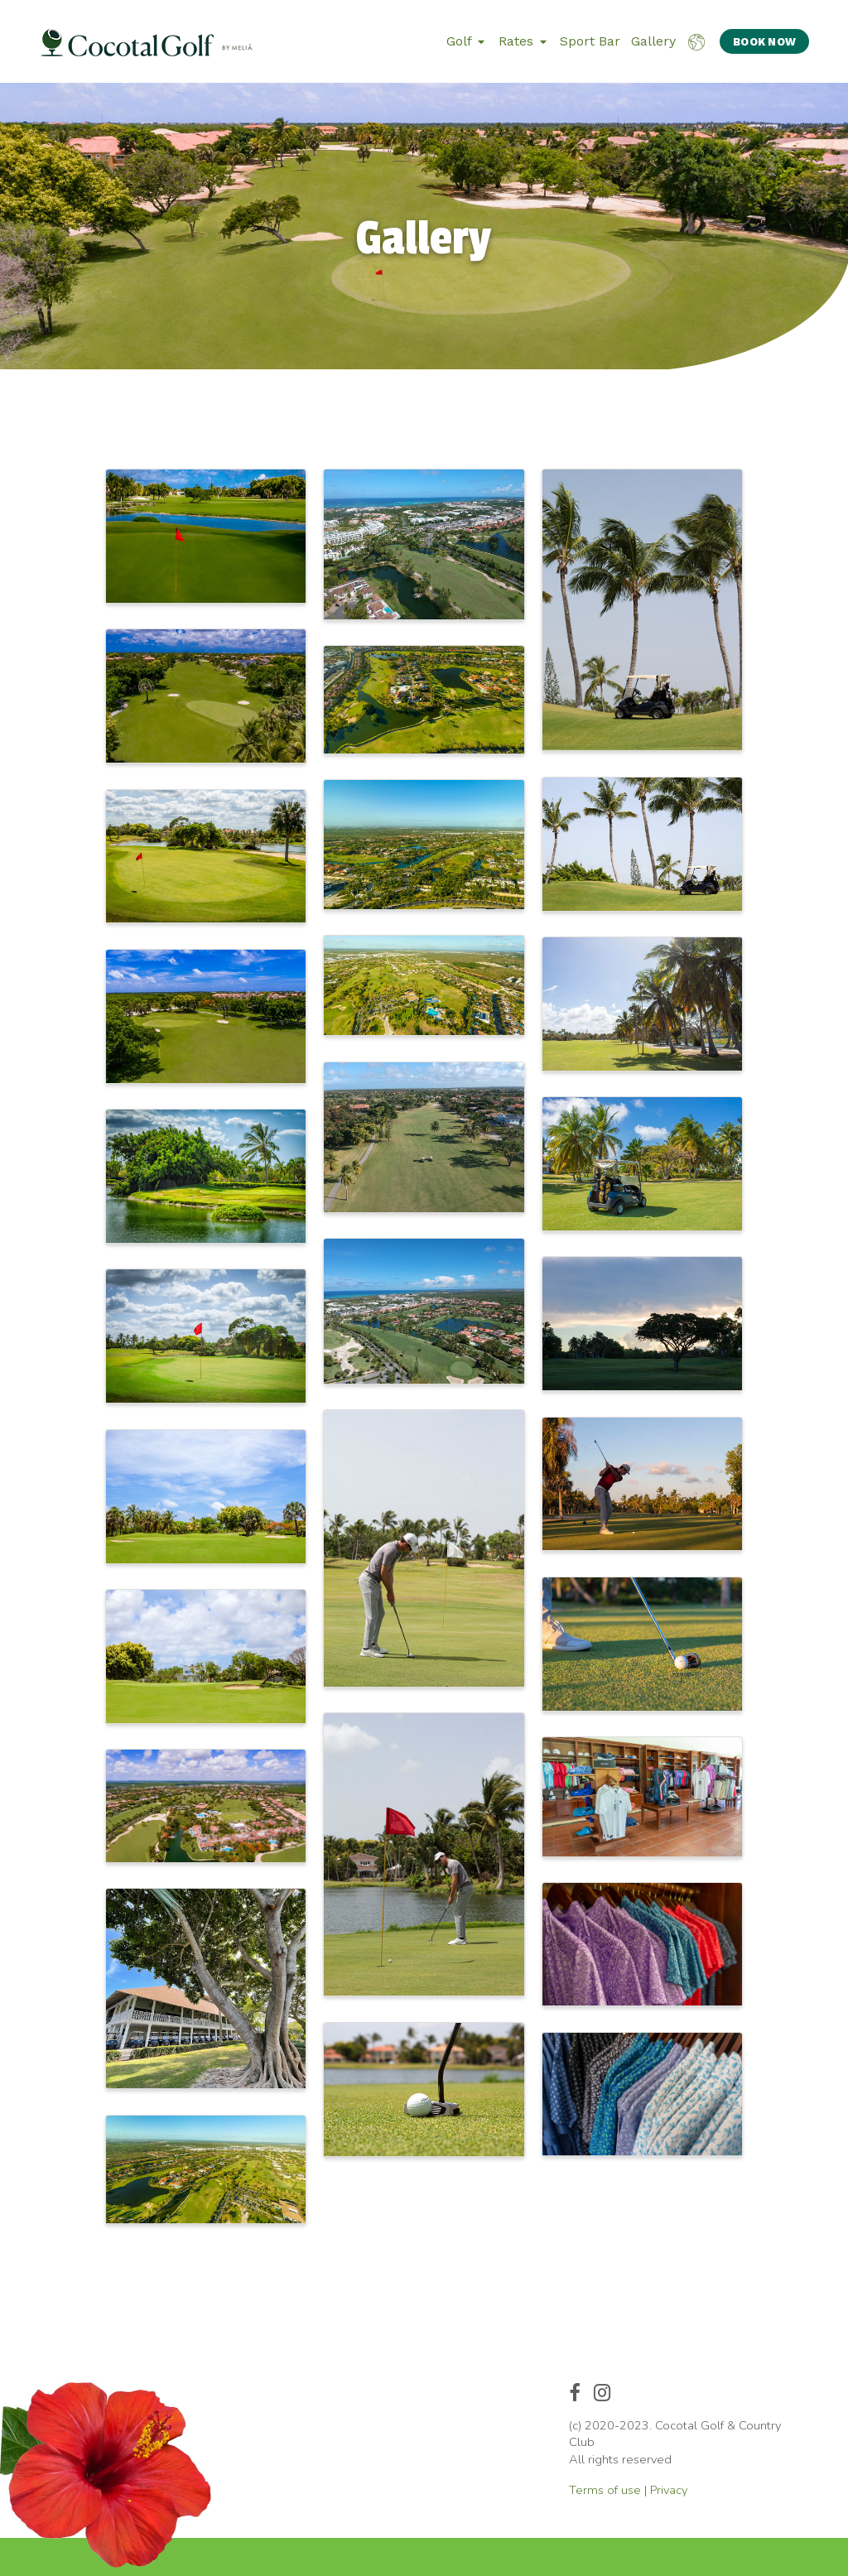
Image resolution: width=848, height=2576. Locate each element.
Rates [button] (523, 41)
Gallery (653, 41)
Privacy (668, 2490)
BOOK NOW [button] (764, 42)
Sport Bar (590, 41)
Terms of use (605, 2490)
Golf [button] (465, 41)
